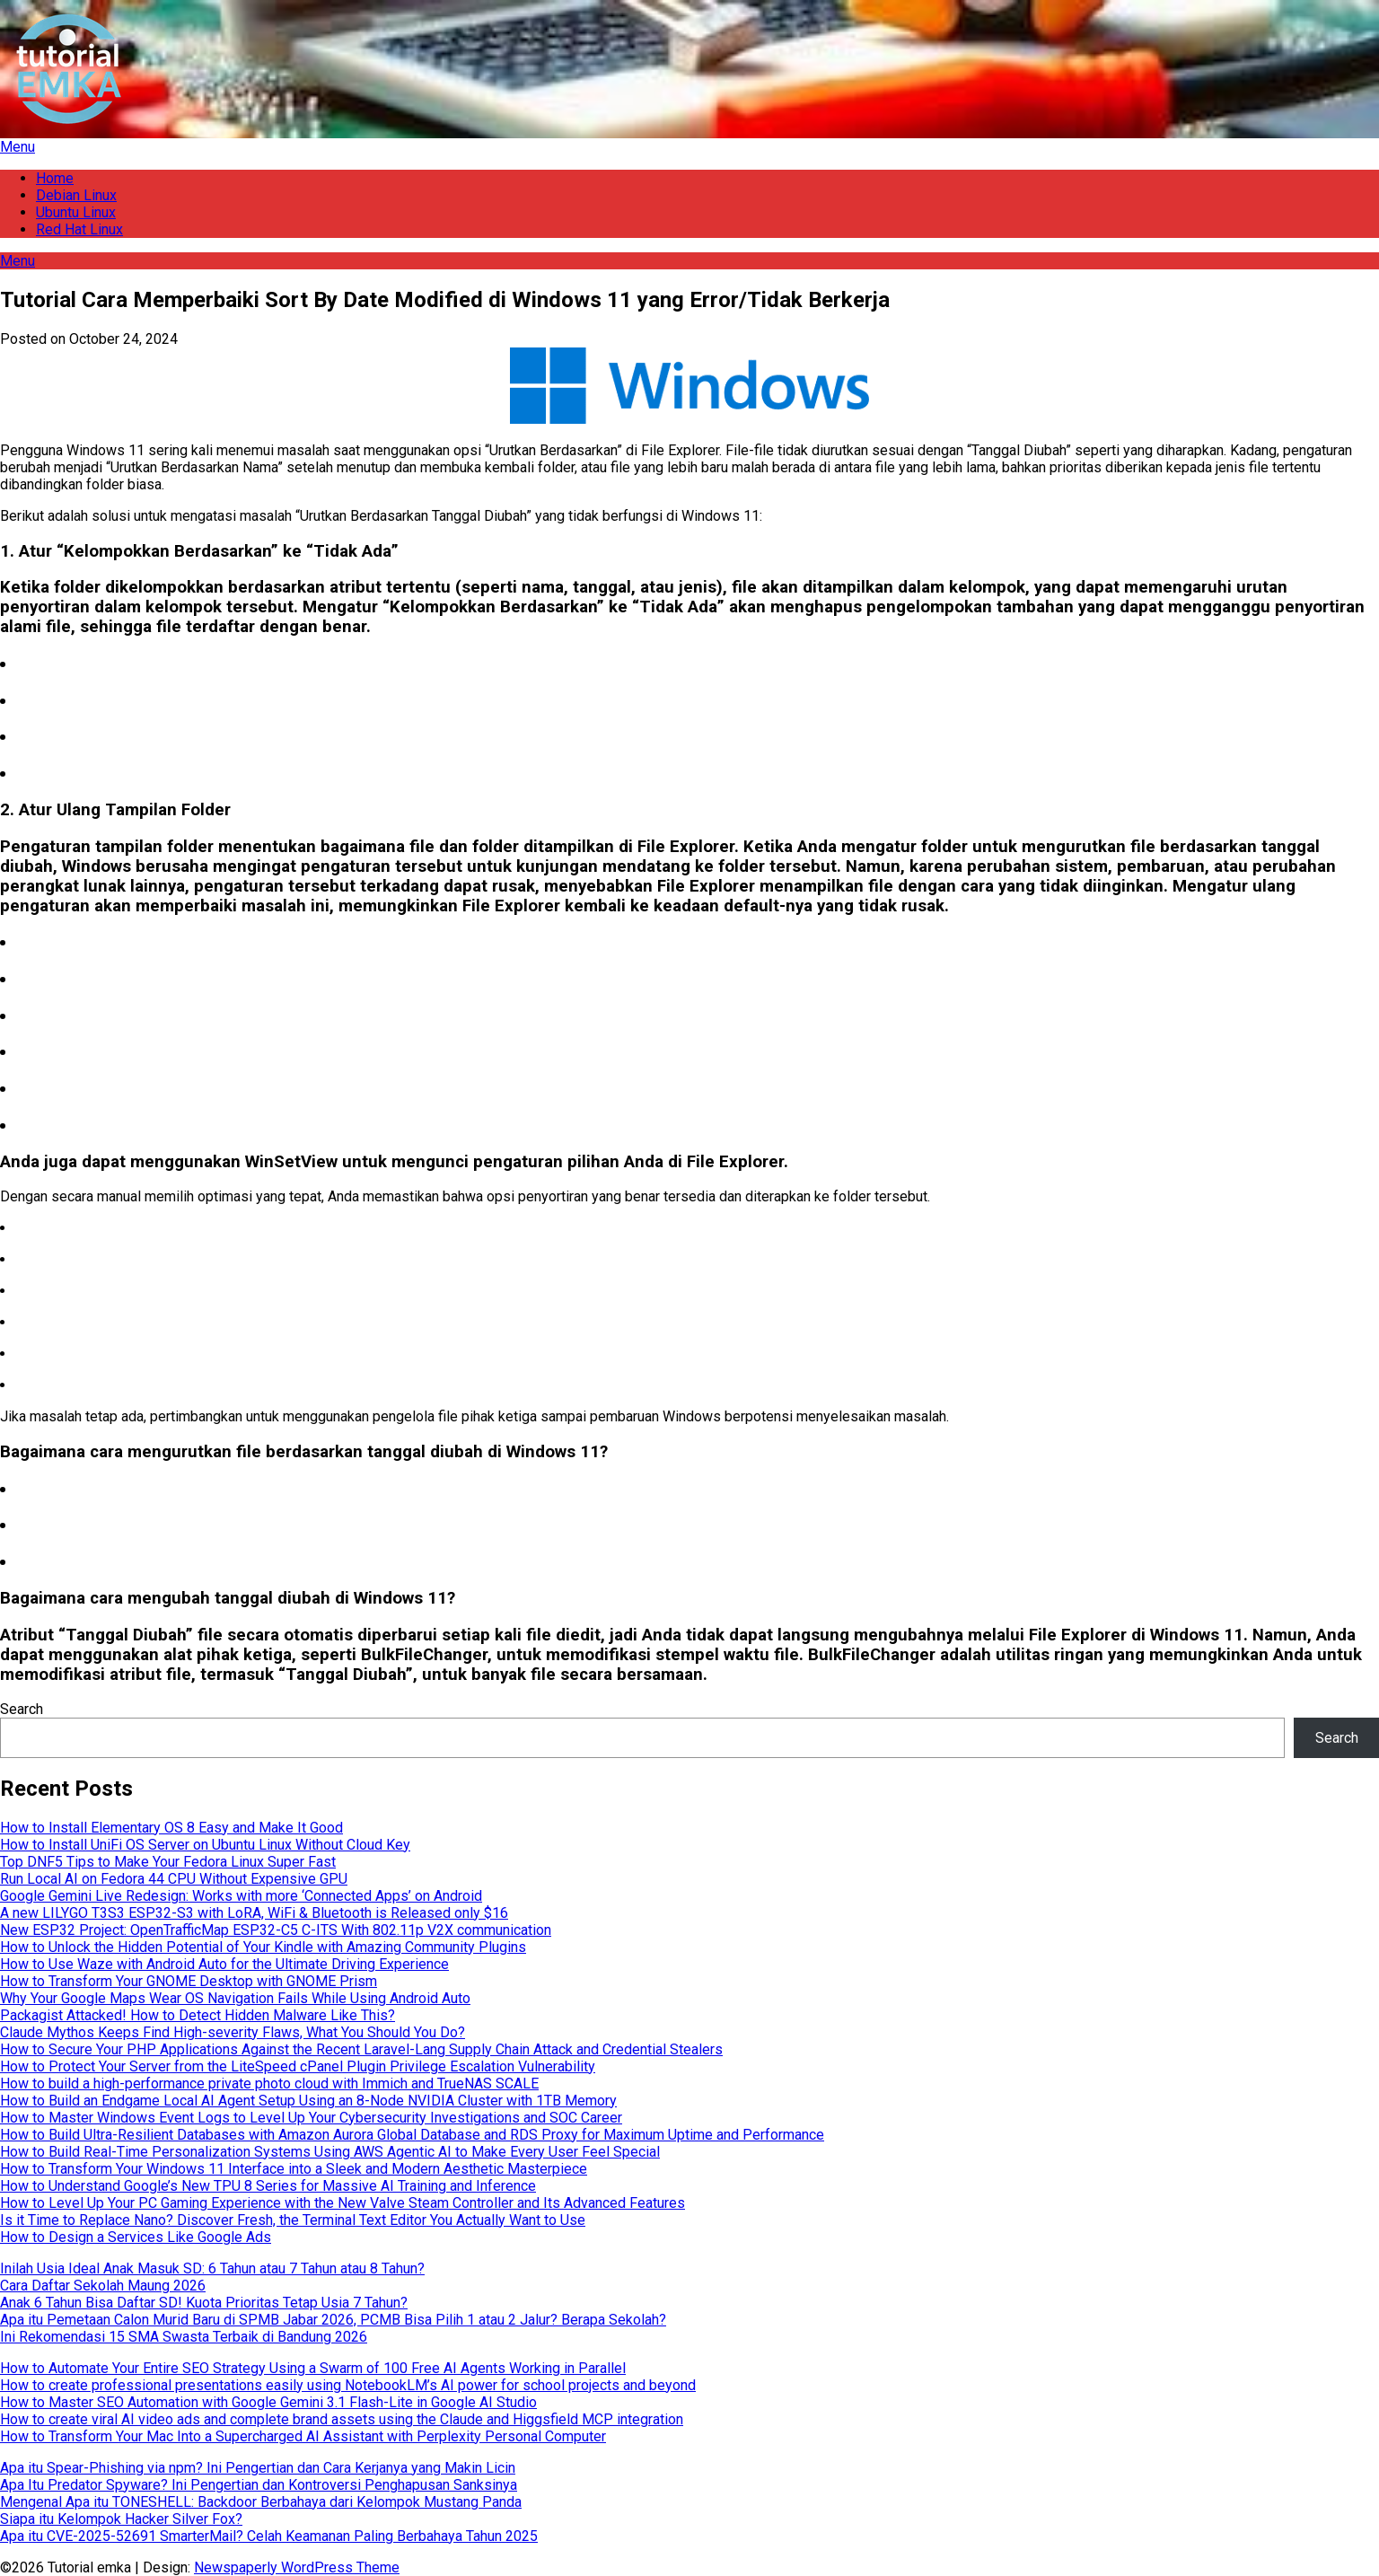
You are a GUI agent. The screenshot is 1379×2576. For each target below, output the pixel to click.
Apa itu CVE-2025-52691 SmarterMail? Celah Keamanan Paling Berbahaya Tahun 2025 (269, 2536)
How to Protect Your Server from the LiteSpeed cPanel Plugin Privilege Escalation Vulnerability (297, 2066)
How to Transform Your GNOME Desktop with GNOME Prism (188, 1981)
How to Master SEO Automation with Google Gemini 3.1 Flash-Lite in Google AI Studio (268, 2402)
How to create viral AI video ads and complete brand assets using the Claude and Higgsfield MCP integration (341, 2419)
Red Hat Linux (79, 229)
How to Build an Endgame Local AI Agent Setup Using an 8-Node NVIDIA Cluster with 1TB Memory (308, 2100)
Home (55, 178)
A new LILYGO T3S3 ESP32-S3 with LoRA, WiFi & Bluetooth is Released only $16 (254, 1912)
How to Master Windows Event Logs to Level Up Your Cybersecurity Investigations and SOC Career (311, 2117)
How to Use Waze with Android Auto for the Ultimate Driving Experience (224, 1964)
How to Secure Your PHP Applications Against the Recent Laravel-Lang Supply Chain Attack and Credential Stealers (361, 2049)
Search (21, 1709)
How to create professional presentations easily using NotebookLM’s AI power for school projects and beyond (348, 2385)
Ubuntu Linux (76, 212)
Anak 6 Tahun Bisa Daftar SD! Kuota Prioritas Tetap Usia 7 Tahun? (204, 2302)
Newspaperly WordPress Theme (297, 2567)
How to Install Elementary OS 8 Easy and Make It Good (171, 1827)
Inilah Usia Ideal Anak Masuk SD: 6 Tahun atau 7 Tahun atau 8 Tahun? (212, 2268)
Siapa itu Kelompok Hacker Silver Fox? (121, 2519)
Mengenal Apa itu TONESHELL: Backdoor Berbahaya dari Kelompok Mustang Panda (261, 2501)
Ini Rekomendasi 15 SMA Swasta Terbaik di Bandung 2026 (183, 2336)
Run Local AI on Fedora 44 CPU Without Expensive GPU (173, 1878)
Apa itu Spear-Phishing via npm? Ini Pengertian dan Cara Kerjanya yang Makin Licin (257, 2467)
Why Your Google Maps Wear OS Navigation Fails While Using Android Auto (235, 1998)
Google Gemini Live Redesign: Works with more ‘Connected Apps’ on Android (241, 1895)
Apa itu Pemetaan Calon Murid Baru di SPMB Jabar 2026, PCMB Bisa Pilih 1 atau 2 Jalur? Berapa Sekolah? (333, 2319)
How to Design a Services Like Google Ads (135, 2237)
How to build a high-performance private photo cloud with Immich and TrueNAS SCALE (269, 2083)
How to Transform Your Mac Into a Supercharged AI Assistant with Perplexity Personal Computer (303, 2436)
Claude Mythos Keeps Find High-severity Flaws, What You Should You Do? (232, 2032)
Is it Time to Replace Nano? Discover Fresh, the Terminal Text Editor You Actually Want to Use (292, 2220)
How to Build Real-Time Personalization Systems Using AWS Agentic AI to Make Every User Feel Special (330, 2151)
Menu (17, 146)
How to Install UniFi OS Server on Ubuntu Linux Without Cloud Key (205, 1844)
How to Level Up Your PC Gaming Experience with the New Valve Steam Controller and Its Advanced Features (342, 2202)
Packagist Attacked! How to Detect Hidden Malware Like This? (197, 2015)
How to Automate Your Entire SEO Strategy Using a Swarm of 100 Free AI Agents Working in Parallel (313, 2368)
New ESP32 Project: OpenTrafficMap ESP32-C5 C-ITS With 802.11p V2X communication (275, 1930)
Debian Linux (76, 195)
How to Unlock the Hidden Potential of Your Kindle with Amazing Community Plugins (263, 1947)
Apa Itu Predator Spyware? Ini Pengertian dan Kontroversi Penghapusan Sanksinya (258, 2484)
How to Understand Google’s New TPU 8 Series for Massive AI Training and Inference (268, 2185)
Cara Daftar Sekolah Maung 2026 (103, 2285)
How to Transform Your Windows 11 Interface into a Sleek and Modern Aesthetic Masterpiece (293, 2168)
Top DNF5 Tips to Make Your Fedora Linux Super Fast (168, 1861)
